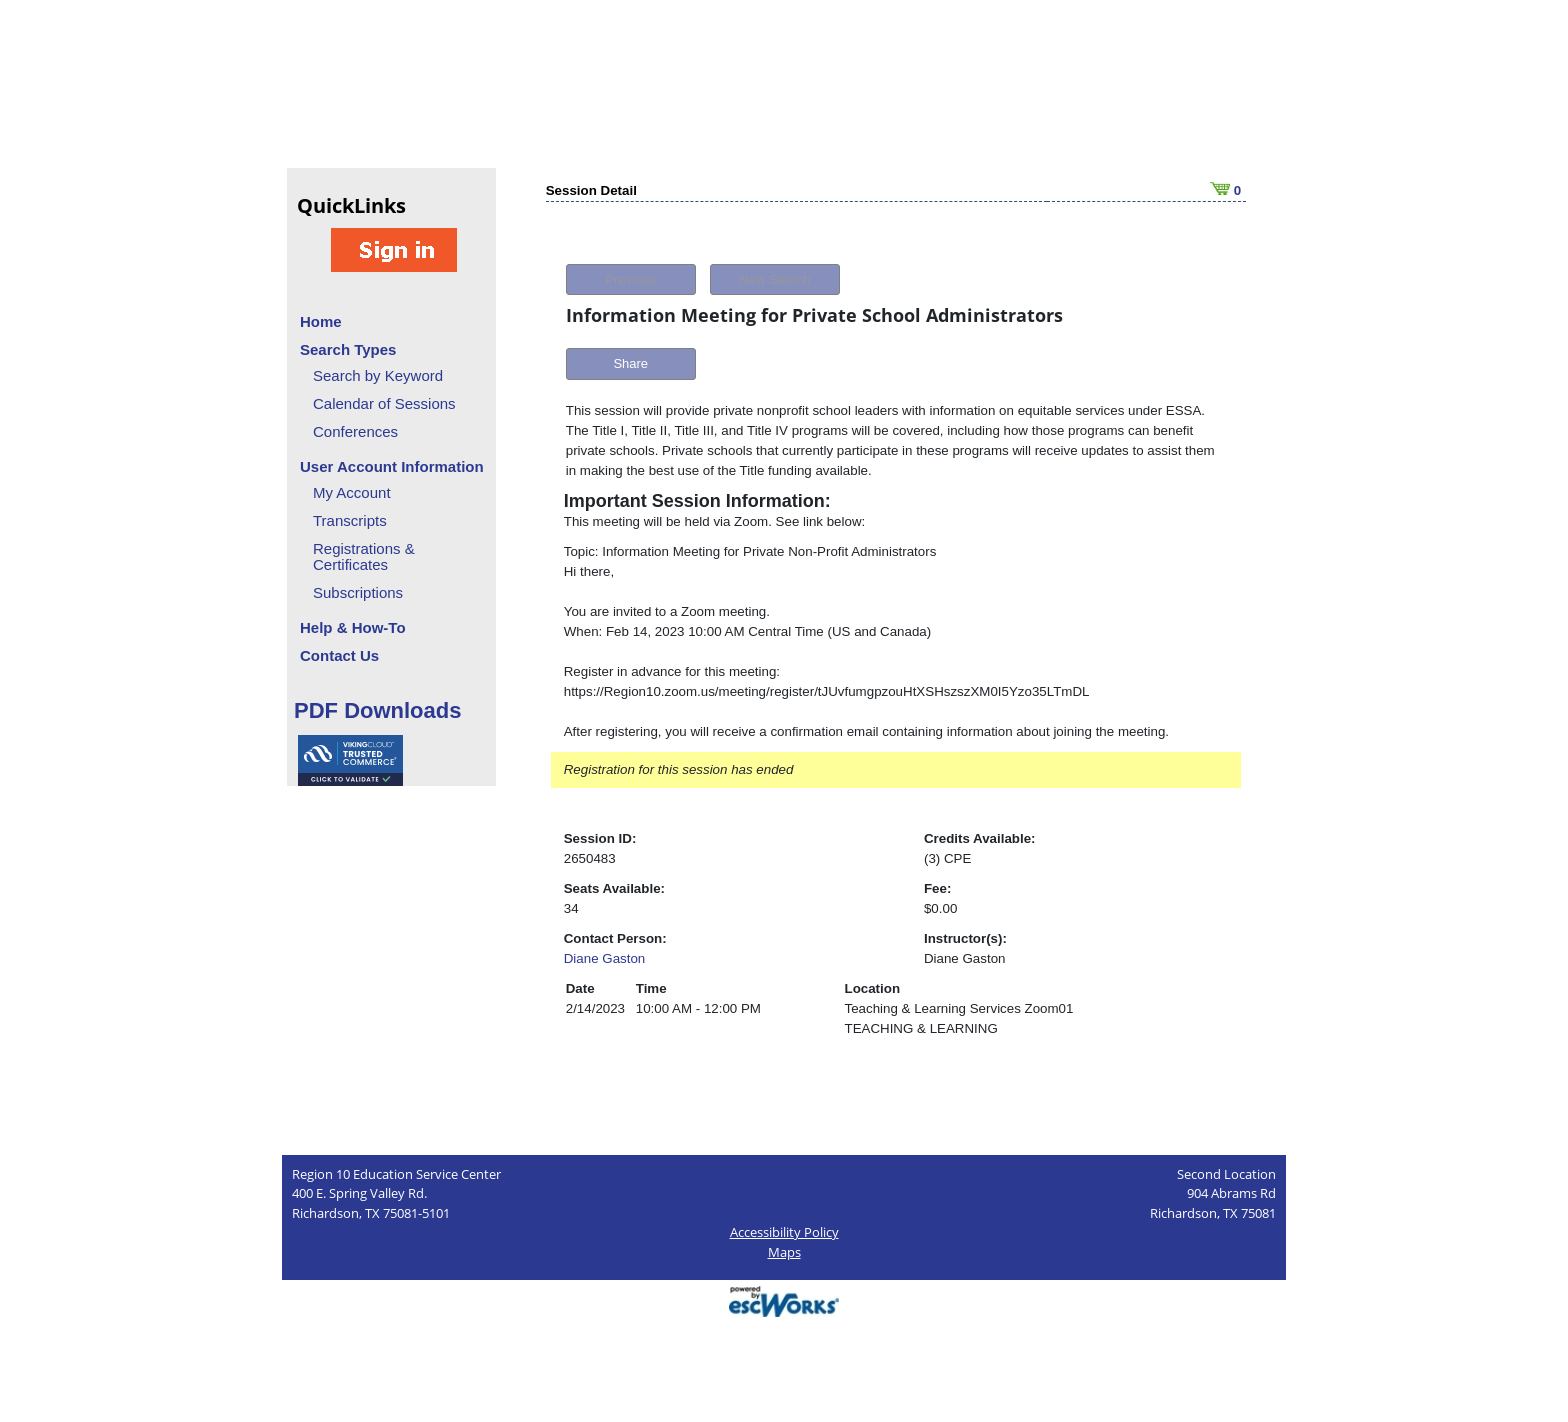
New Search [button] (774, 279)
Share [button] (630, 363)
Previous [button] (630, 279)
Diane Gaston (605, 958)
